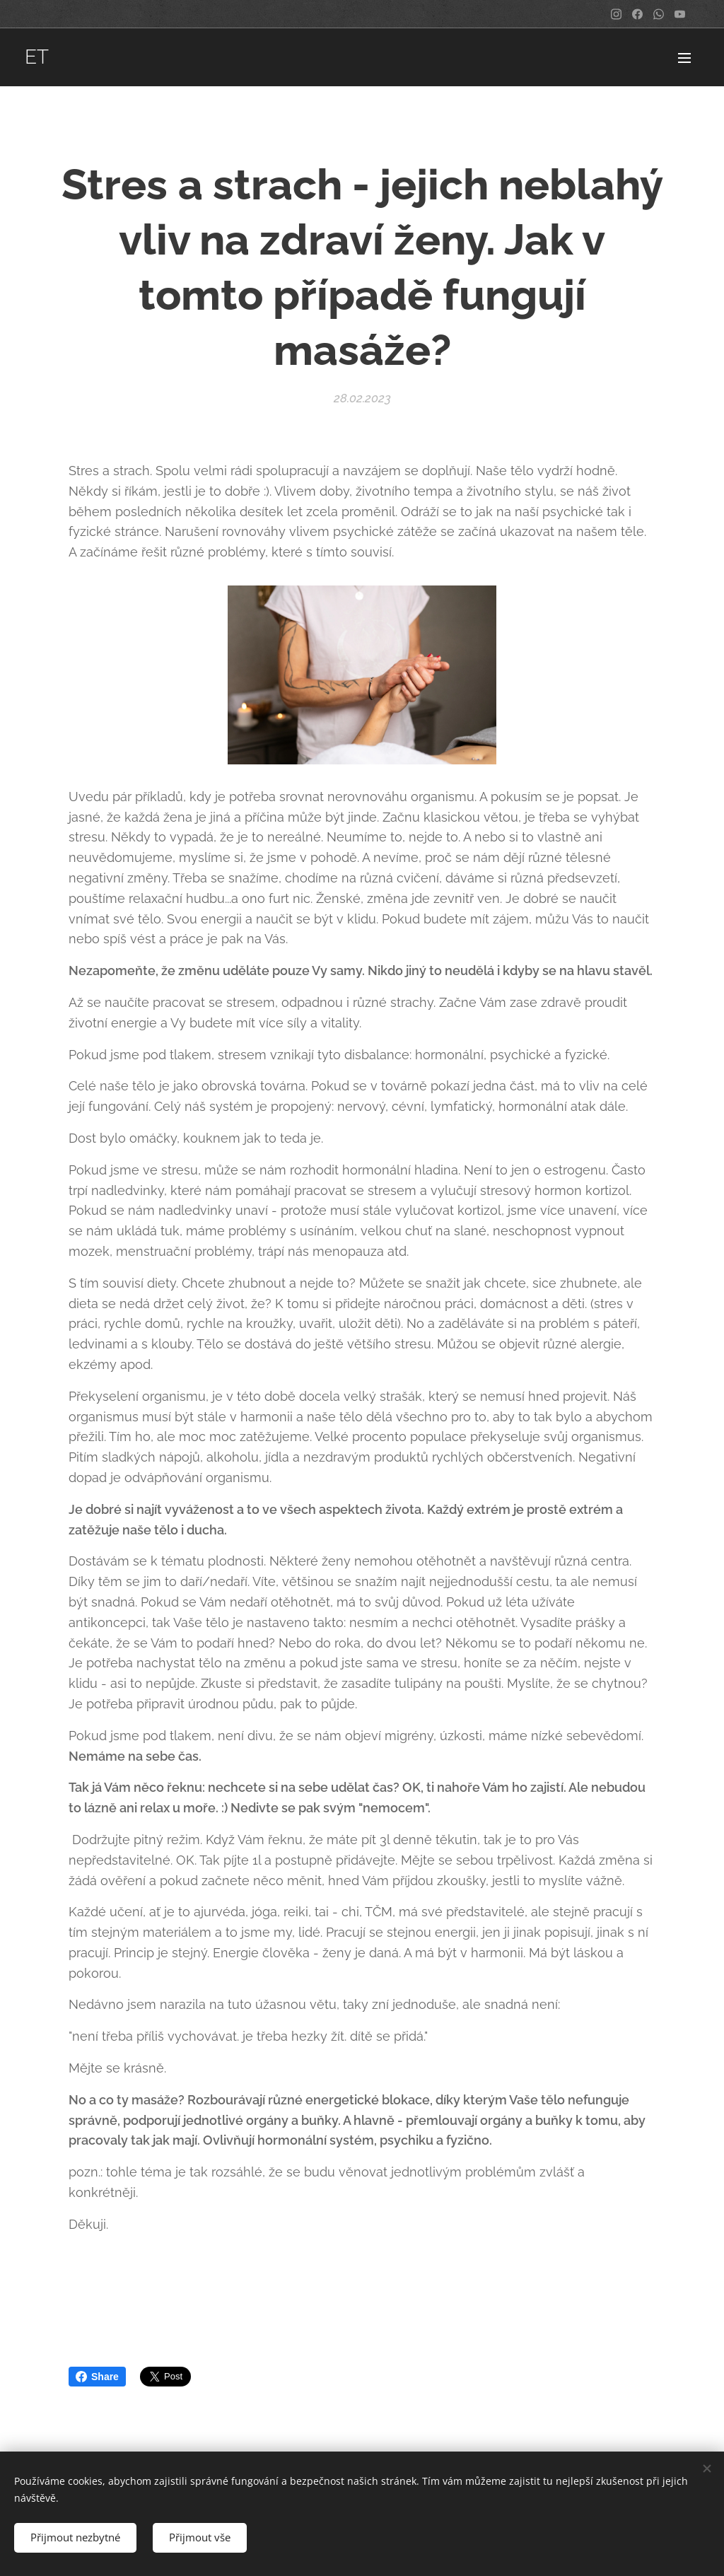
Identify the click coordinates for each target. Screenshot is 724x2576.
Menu (684, 58)
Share (97, 2376)
